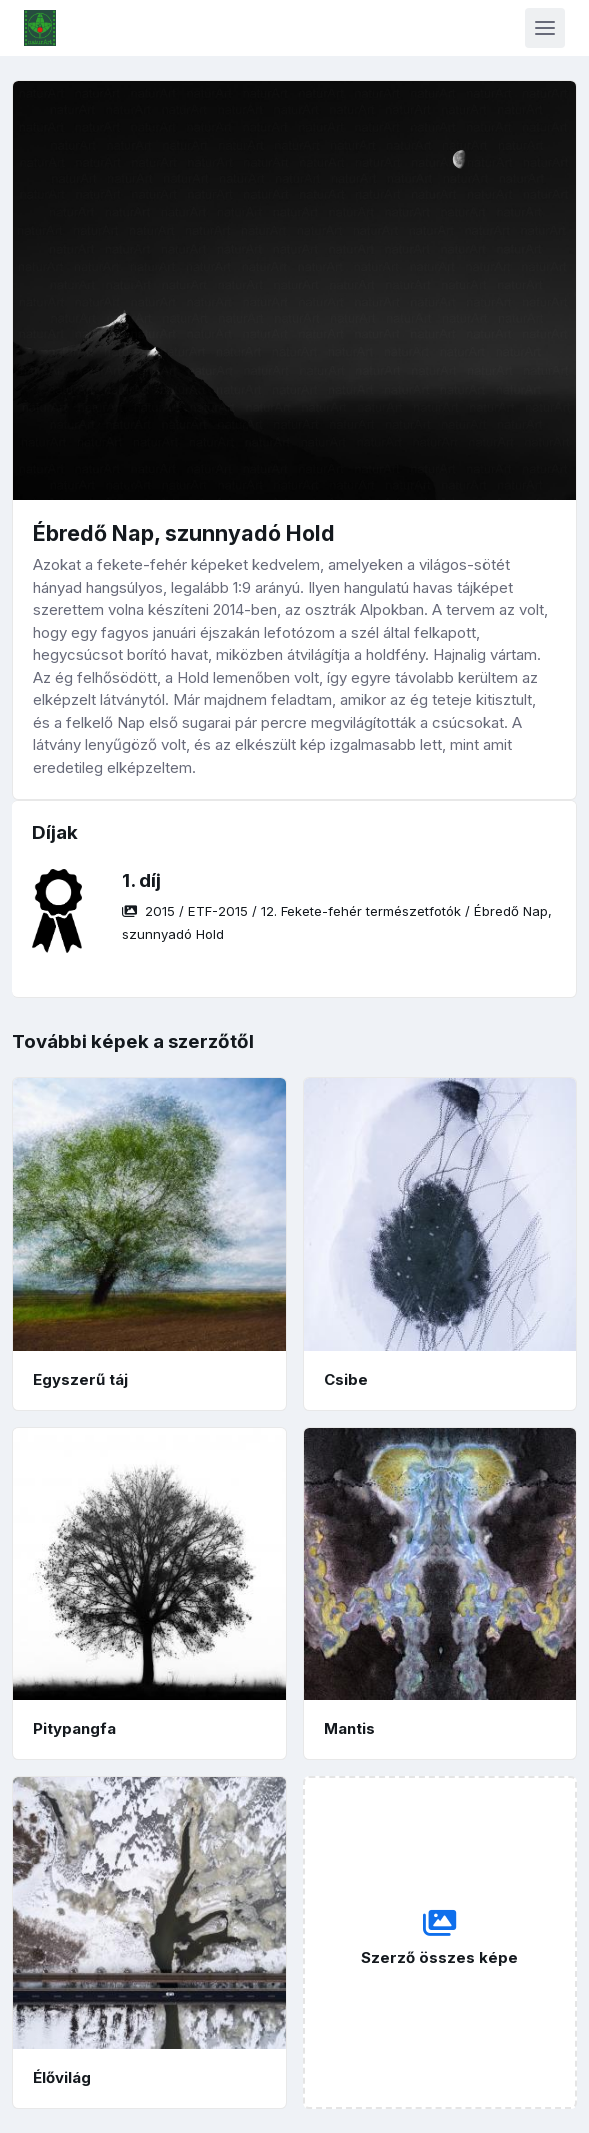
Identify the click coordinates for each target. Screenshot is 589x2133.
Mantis (349, 1728)
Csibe (346, 1379)
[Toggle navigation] (545, 28)
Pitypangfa (74, 1728)
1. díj (141, 880)
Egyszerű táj (80, 1379)
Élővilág (62, 2077)
